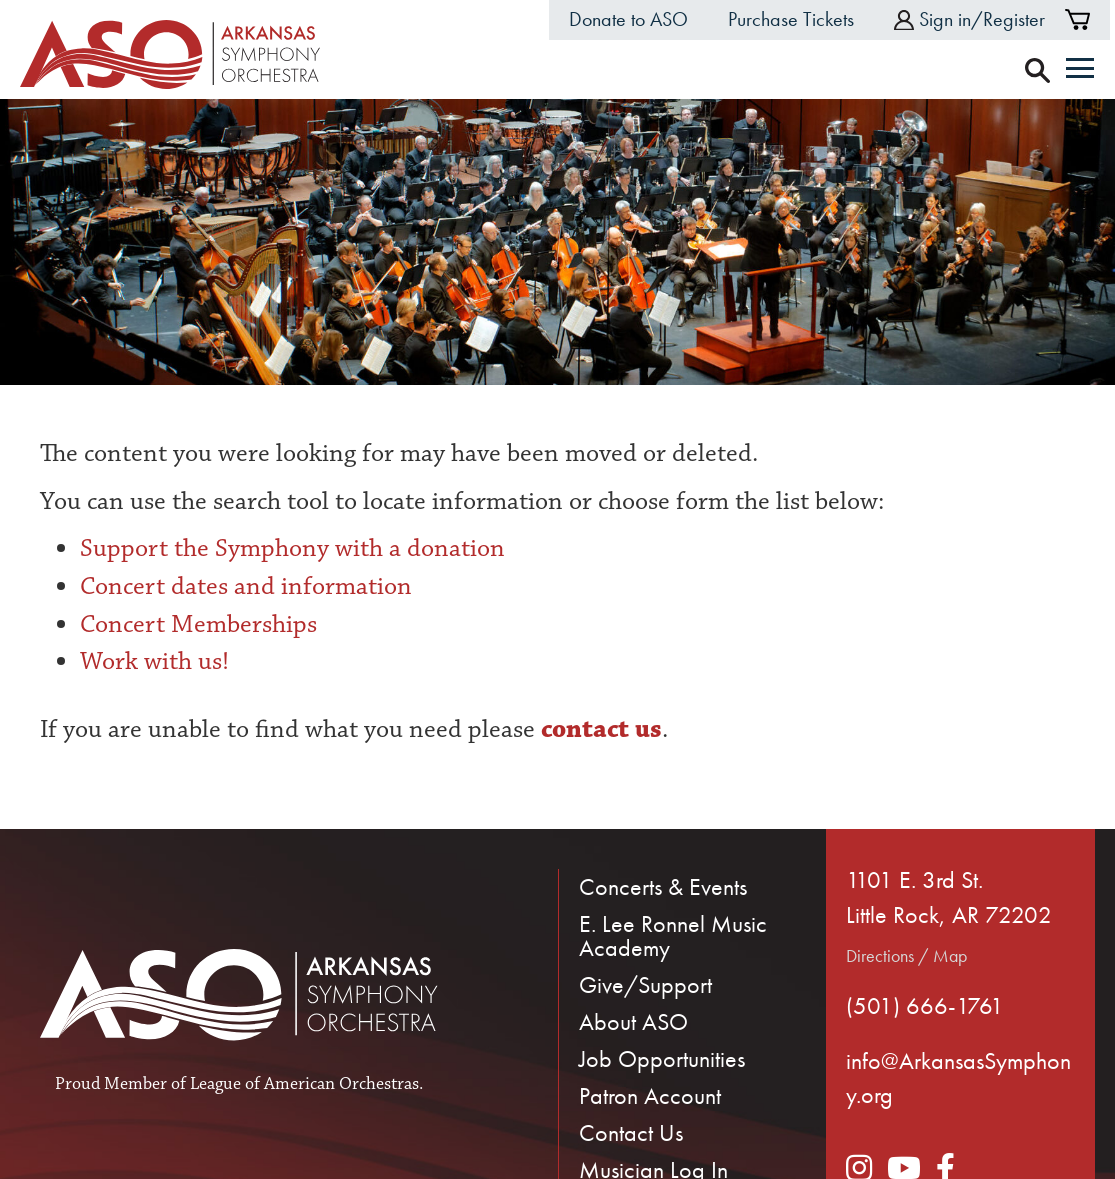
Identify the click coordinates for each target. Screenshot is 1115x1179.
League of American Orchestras (304, 1084)
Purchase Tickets (791, 19)
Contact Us (631, 1132)
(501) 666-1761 (925, 1005)
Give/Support (645, 984)
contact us (598, 729)
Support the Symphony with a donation (292, 548)
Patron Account (650, 1095)
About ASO (633, 1021)
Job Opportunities (662, 1058)
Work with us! (154, 661)
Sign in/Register (969, 19)
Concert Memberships (198, 624)
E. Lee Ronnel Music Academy (673, 935)
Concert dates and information (246, 586)
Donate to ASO (628, 19)
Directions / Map (906, 955)
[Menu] (1080, 70)
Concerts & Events (663, 886)
